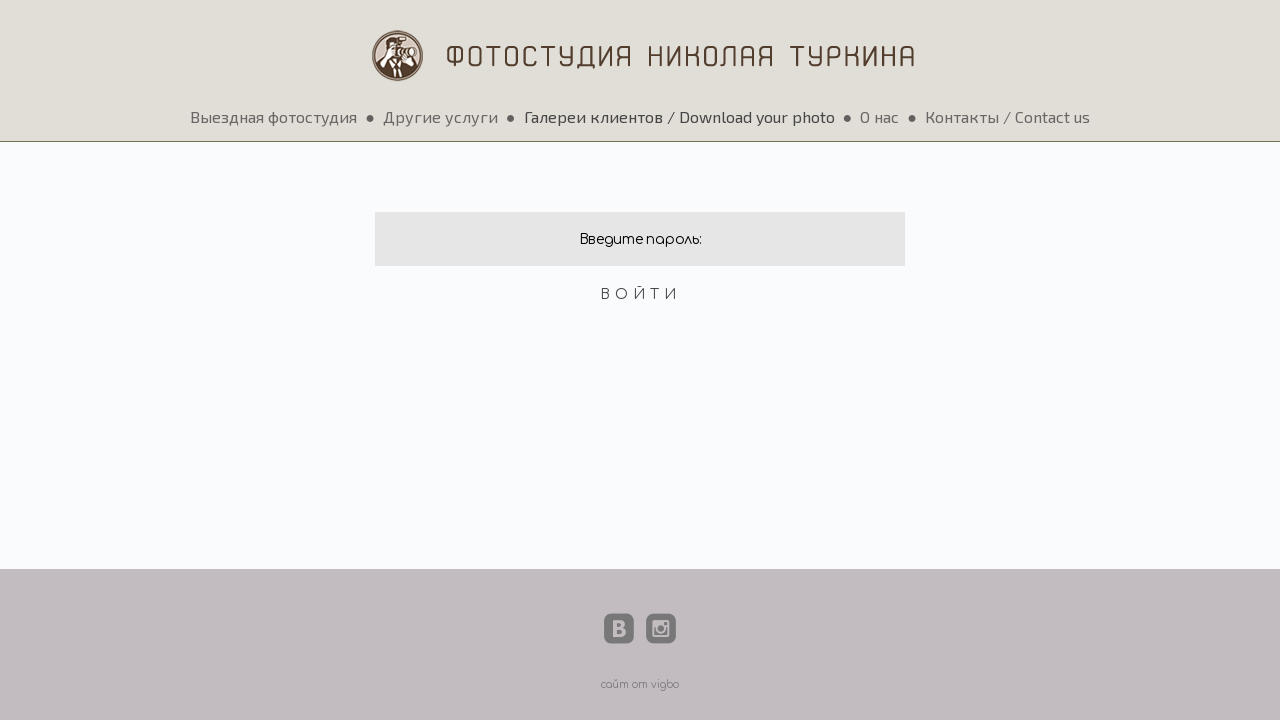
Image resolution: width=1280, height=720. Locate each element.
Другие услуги (440, 116)
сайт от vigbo (640, 684)
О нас (879, 116)
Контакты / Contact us (1007, 116)
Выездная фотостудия (273, 116)
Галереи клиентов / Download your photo (679, 116)
